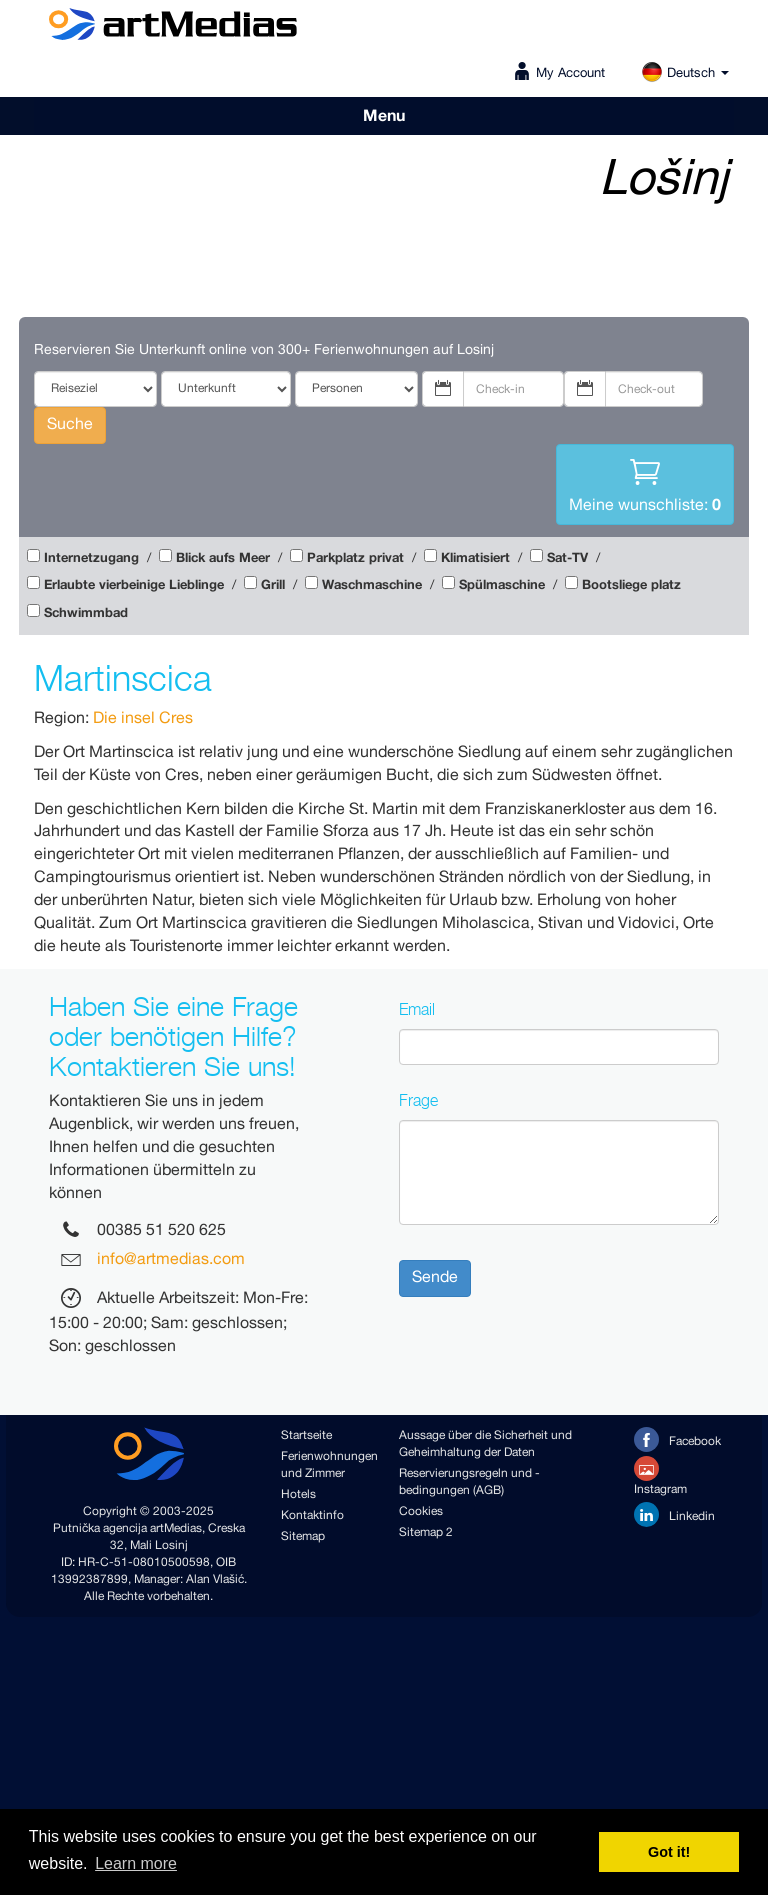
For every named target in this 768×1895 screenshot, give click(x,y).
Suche (70, 424)
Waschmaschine (372, 585)
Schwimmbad (86, 613)
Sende (435, 1277)
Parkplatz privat (355, 558)
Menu (384, 116)
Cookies (421, 1511)
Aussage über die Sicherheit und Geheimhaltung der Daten (485, 1444)
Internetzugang (91, 558)
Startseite (306, 1435)
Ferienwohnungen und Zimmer (325, 1465)
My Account (570, 73)
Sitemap (303, 1536)
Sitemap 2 (426, 1532)
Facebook (677, 1439)
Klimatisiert (475, 558)
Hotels (298, 1494)
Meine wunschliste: (645, 483)
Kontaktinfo (312, 1515)
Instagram (660, 1477)
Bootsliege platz (631, 585)
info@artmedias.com (171, 1260)
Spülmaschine (502, 585)
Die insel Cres (143, 718)
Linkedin (674, 1514)
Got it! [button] (669, 1852)
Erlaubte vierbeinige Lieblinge (134, 585)
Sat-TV (567, 558)
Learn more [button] (136, 1863)
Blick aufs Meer (223, 558)
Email (417, 1009)
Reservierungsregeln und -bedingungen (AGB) (469, 1482)
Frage (418, 1100)
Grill (273, 585)
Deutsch (685, 73)
